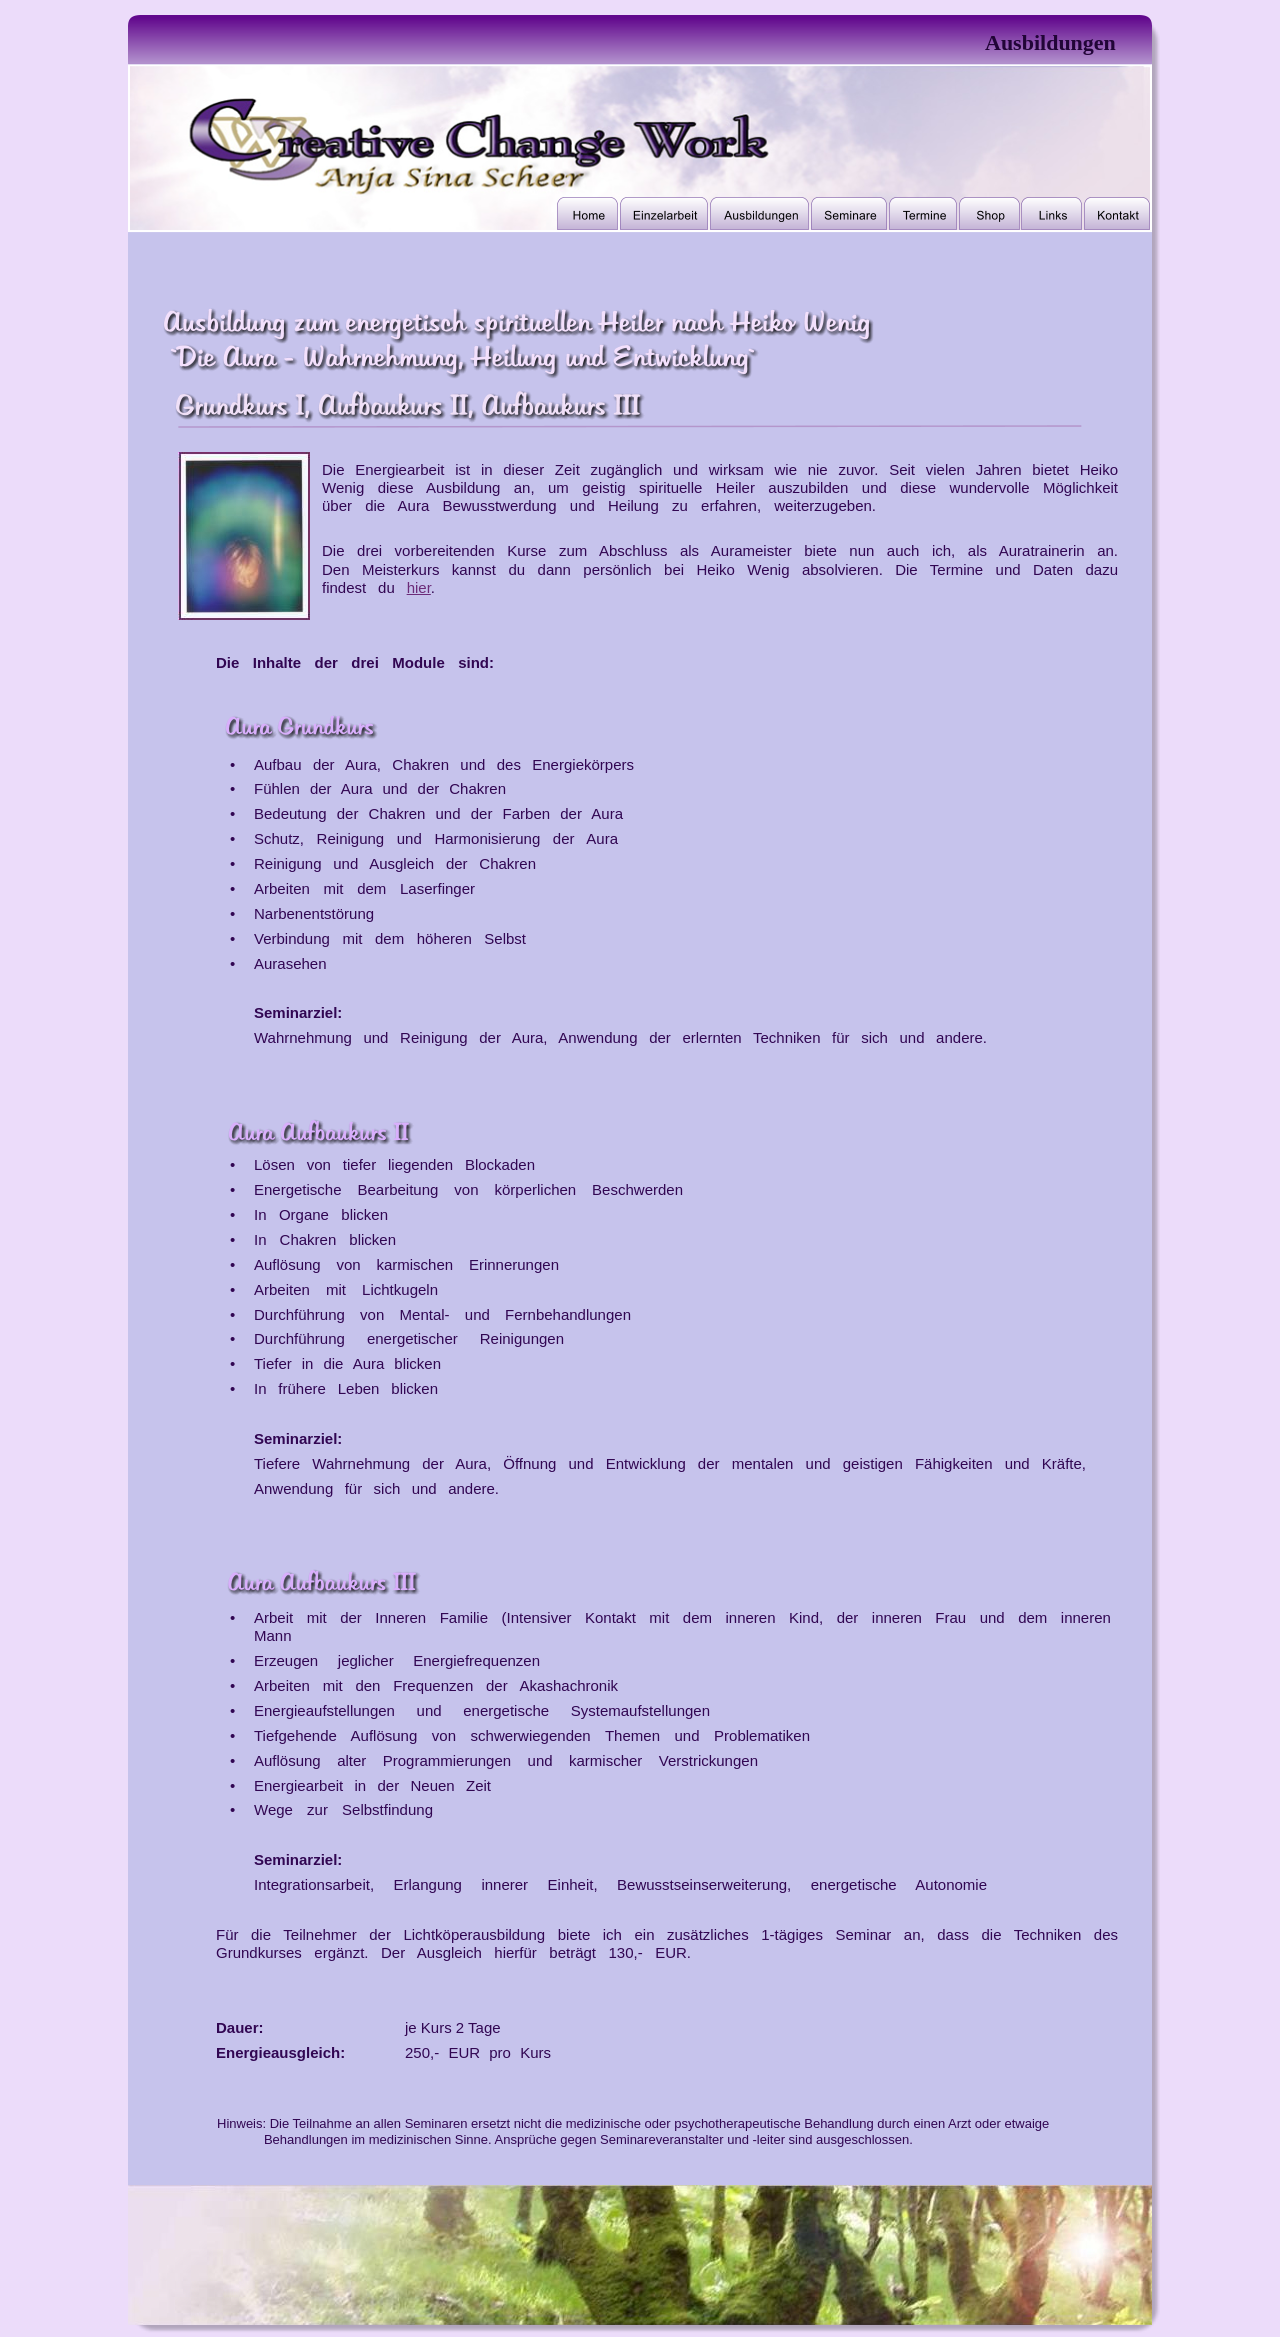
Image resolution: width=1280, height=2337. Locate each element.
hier (419, 587)
